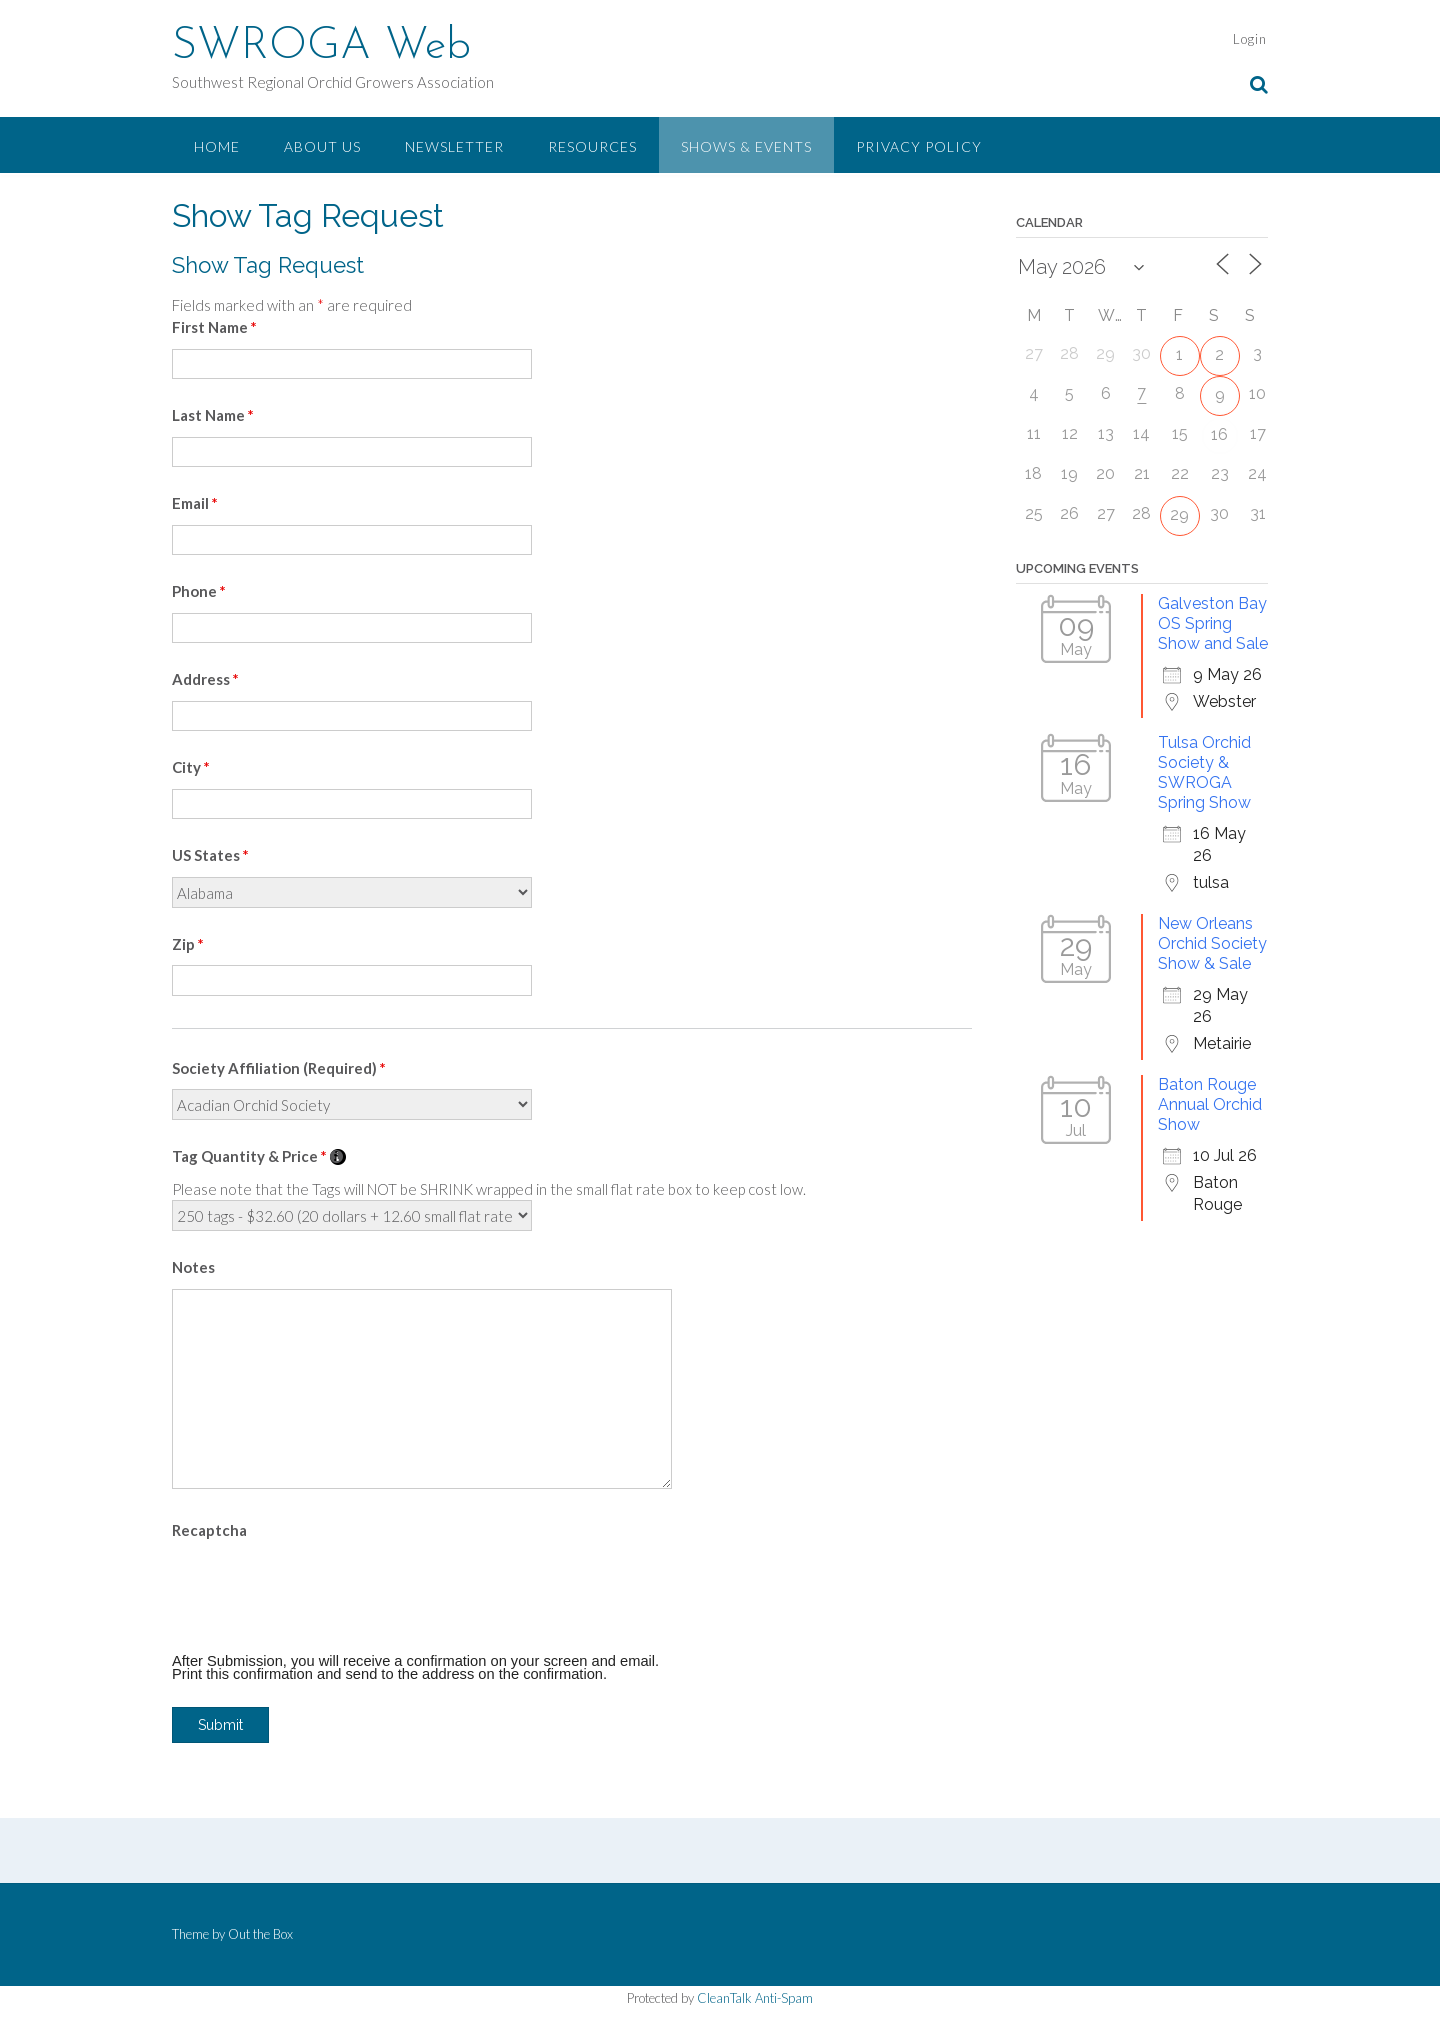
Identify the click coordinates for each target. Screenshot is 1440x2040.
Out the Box (260, 1934)
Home (217, 146)
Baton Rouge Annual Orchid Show (1210, 1104)
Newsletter (454, 146)
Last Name (213, 415)
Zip (188, 944)
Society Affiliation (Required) (279, 1068)
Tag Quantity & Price (259, 1156)
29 (1179, 514)
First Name (214, 327)
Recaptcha (209, 1530)
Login (1250, 39)
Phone (199, 591)
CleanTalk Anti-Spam (755, 1998)
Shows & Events (746, 146)
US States (210, 855)
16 (1219, 434)
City (191, 767)
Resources (592, 146)
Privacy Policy (919, 146)
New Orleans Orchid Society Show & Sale (1212, 943)
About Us (322, 146)
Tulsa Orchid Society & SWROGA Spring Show (1204, 772)
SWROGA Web (321, 47)
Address (205, 679)
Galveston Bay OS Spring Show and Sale (1213, 623)
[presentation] (324, 1591)
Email (195, 503)
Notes (193, 1267)
